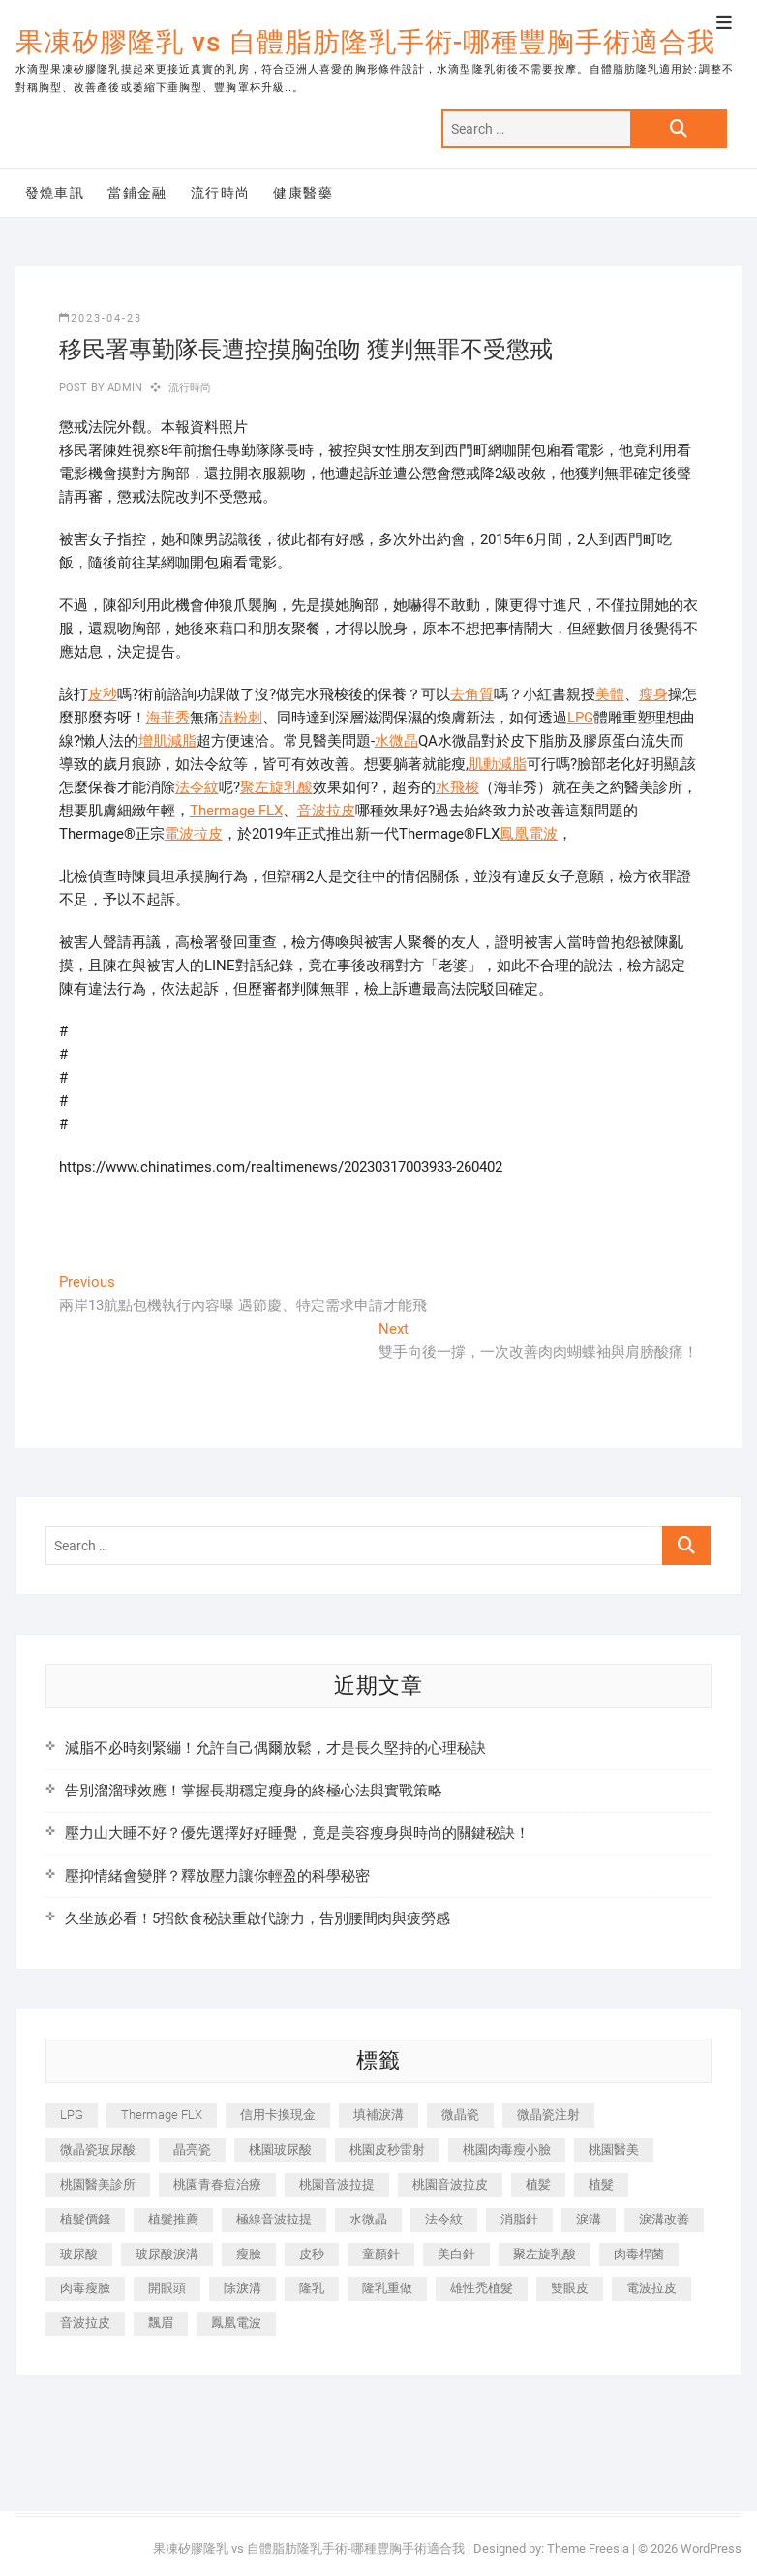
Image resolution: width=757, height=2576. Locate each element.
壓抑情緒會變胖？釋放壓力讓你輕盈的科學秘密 (217, 1876)
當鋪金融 (137, 192)
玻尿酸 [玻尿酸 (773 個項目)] (79, 2254)
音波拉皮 (326, 810)
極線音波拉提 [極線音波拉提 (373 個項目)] (274, 2219)
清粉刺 (240, 717)
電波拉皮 (194, 834)
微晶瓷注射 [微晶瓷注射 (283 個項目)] (548, 2114)
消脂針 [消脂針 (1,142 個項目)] (519, 2219)
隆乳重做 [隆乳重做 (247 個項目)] (387, 2288)
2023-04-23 (100, 318)
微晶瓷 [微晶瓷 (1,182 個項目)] (460, 2114)
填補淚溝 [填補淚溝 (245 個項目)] (378, 2114)
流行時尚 (221, 192)
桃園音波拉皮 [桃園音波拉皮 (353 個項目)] (450, 2184)
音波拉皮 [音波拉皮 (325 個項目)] (85, 2322)
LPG (580, 717)
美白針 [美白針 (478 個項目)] (456, 2254)
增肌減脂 (167, 741)
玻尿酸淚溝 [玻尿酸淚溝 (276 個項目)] (167, 2254)
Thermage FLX (236, 810)
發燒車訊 (55, 192)
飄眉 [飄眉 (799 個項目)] (160, 2322)
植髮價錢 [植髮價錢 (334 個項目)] (85, 2219)
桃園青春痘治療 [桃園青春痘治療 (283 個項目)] (217, 2184)
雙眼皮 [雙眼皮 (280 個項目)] (570, 2288)
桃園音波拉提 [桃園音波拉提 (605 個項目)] (337, 2184)
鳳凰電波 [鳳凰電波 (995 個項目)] (236, 2322)
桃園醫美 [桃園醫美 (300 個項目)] (614, 2149)
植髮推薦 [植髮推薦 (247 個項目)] (173, 2219)
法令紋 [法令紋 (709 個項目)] (444, 2219)
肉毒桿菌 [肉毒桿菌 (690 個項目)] (639, 2254)
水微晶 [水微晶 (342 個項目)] (368, 2219)
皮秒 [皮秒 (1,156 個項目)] (311, 2254)
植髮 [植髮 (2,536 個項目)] (601, 2184)
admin (123, 388)
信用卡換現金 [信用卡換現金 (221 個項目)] (278, 2114)
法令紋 (197, 787)
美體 (609, 694)
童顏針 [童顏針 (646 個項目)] (381, 2254)
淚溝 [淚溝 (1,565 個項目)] (588, 2219)
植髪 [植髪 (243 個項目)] (538, 2184)
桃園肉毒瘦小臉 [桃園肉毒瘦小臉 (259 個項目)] (507, 2149)
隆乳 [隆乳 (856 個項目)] (311, 2288)
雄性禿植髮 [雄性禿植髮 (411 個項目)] (481, 2288)
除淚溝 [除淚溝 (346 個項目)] (242, 2288)
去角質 (472, 694)
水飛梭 (457, 787)
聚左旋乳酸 (276, 787)
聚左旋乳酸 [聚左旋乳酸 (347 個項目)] (544, 2254)
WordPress (711, 2548)
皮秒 (102, 694)
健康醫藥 (303, 192)
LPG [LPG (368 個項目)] (71, 2114)
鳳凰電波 (529, 834)
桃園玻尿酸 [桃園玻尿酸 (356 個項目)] (280, 2149)
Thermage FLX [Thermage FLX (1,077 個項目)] (161, 2114)
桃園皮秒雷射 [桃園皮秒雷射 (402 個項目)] (387, 2149)
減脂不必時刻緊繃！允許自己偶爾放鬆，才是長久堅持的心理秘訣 (275, 1748)
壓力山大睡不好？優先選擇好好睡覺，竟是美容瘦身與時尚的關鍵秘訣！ (297, 1833)
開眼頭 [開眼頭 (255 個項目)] (167, 2288)
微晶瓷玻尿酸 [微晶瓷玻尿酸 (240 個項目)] (98, 2149)
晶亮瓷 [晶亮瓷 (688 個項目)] (192, 2149)
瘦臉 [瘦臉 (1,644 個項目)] (248, 2254)
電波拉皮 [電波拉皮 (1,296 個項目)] (651, 2288)
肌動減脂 (498, 764)
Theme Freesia (588, 2548)
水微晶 (396, 741)
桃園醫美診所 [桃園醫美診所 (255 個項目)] (98, 2184)
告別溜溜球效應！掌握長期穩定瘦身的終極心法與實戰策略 (253, 1790)
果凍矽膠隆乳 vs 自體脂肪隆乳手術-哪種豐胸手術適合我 (365, 42)
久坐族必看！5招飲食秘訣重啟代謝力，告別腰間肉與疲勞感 (257, 1918)
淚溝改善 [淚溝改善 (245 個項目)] (664, 2219)
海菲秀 (168, 717)
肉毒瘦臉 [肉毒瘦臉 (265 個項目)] (85, 2288)
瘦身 (653, 694)
